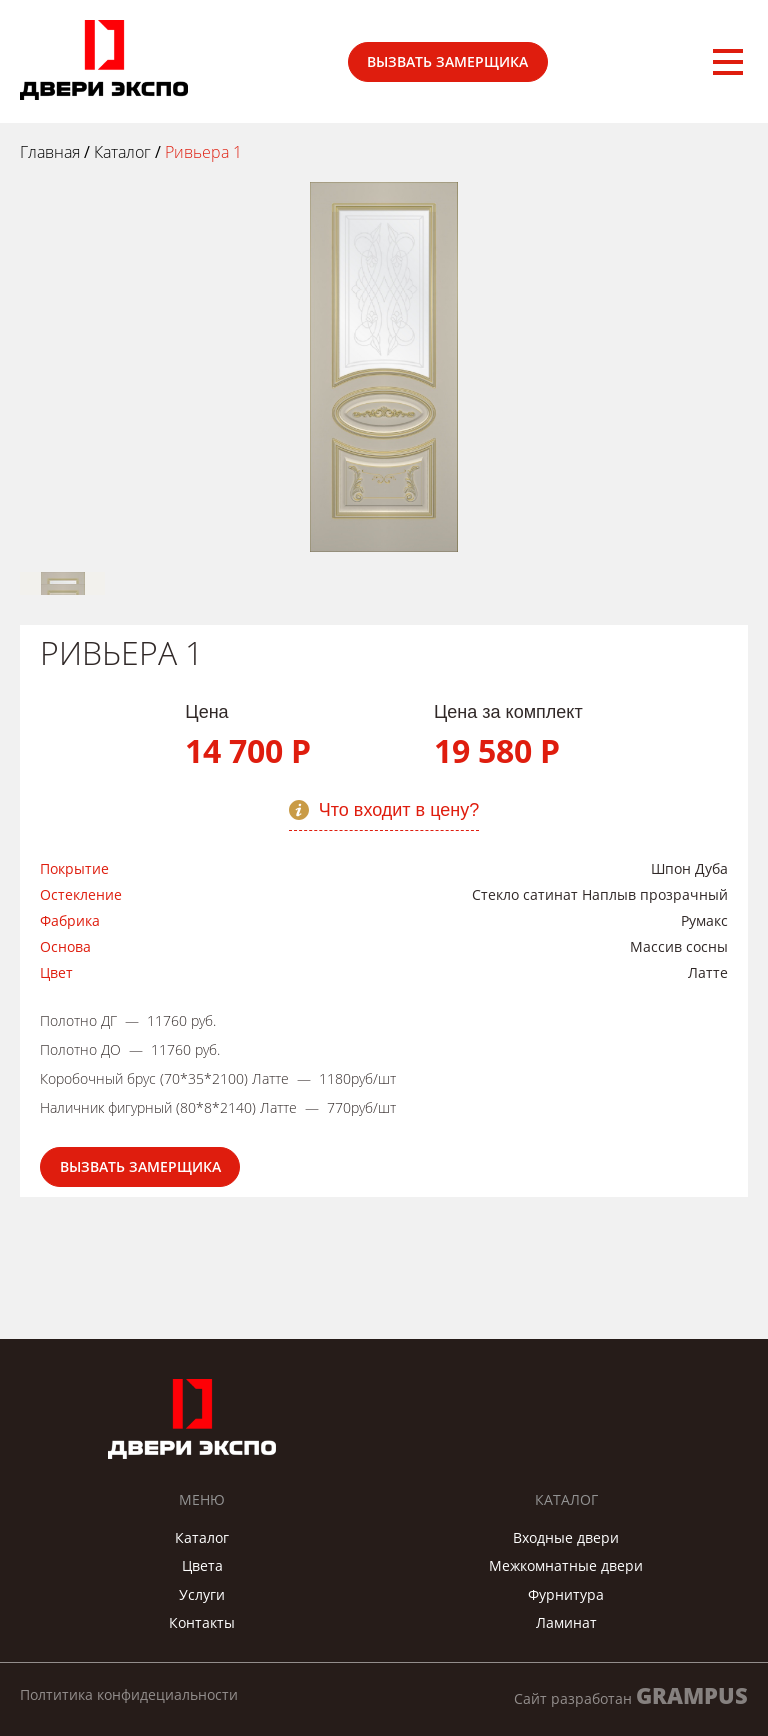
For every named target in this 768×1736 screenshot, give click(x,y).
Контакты (202, 1622)
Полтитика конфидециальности (129, 1695)
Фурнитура (566, 1594)
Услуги (202, 1594)
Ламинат (566, 1622)
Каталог (202, 1537)
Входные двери (566, 1537)
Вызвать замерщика (447, 61)
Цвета (202, 1565)
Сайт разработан (631, 1695)
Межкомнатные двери (566, 1565)
